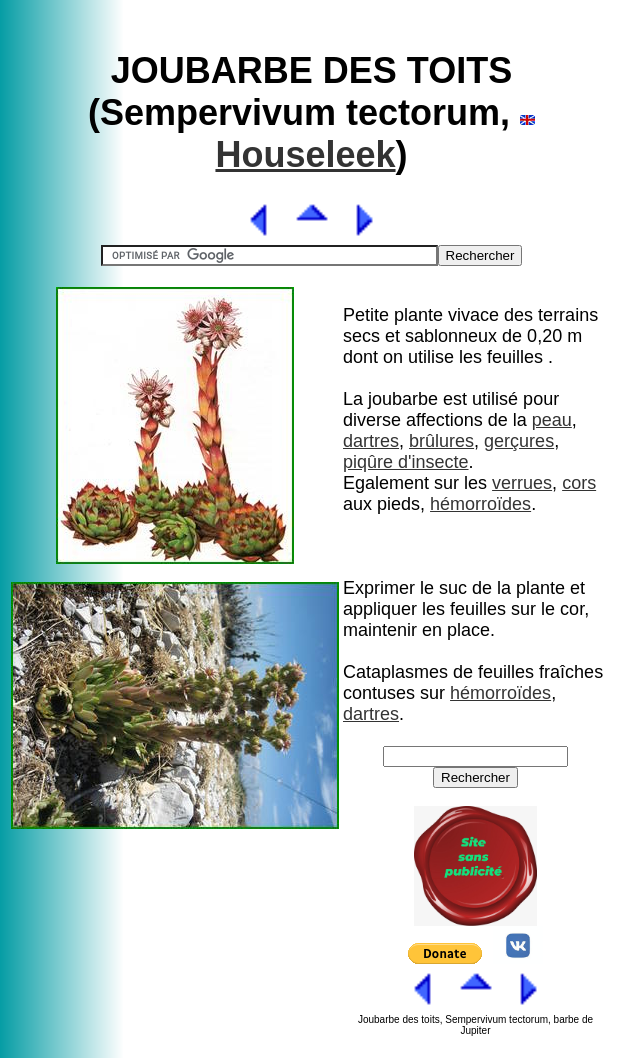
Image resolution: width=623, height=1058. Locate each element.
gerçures (519, 441)
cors (579, 483)
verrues (522, 483)
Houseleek (305, 154)
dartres (371, 441)
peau (552, 420)
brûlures (441, 441)
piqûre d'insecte (406, 462)
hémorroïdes (480, 504)
